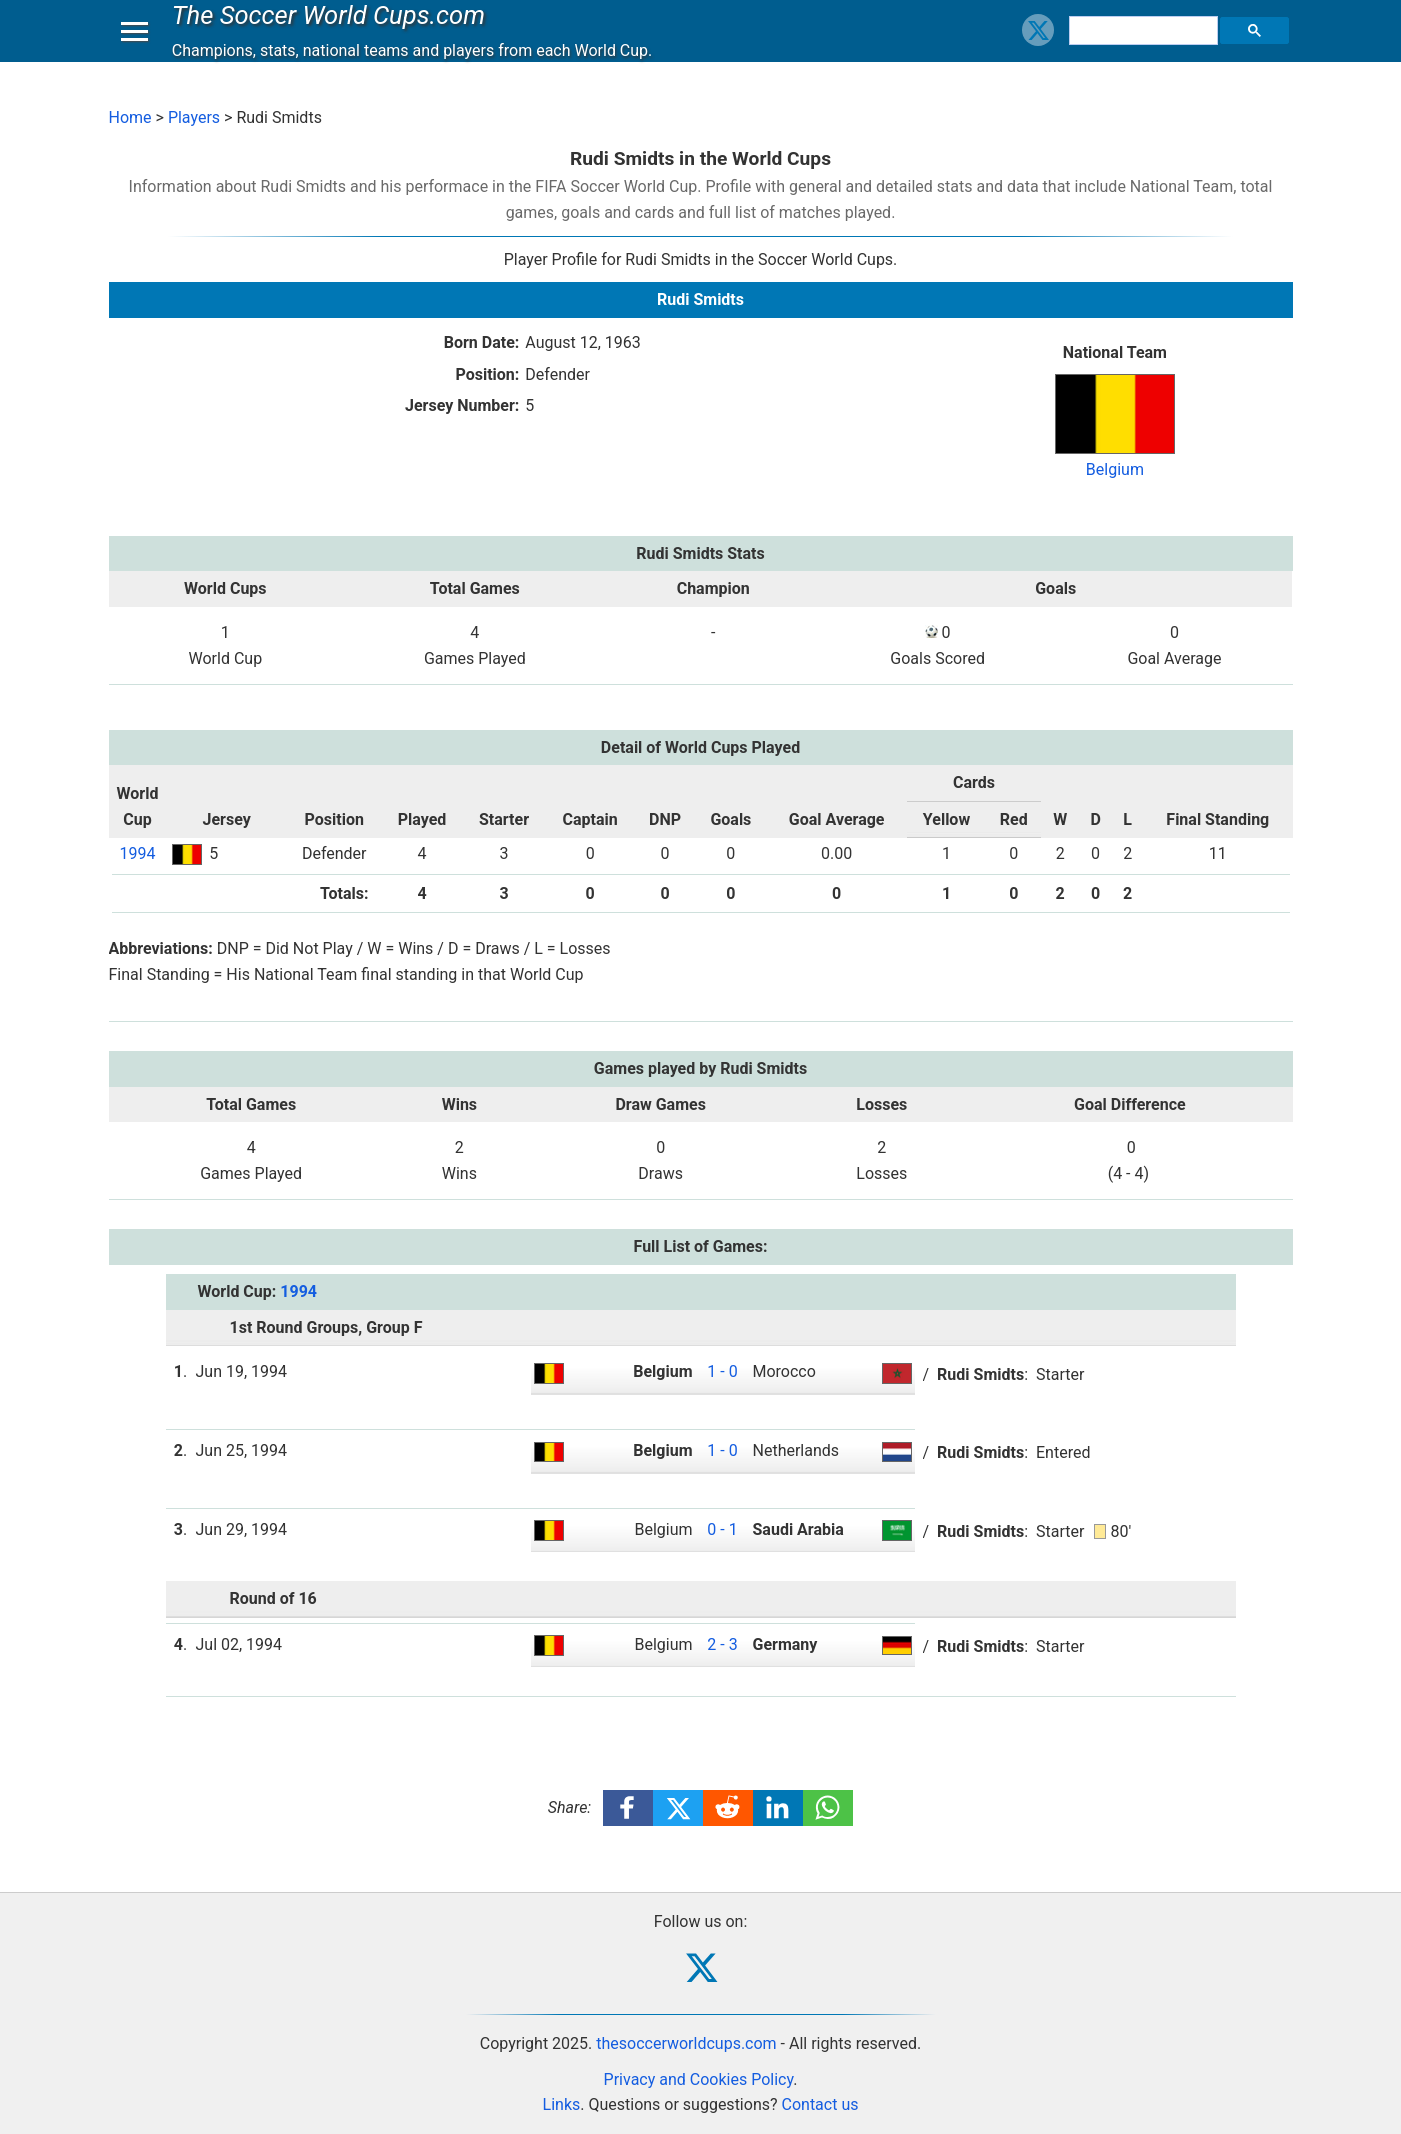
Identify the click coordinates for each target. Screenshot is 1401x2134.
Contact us (820, 2104)
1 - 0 (722, 1371)
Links (562, 2104)
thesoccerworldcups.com (686, 2043)
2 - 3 (722, 1644)
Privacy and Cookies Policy (699, 2079)
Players (194, 117)
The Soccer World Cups (333, 34)
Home (130, 117)
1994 (137, 853)
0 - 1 (722, 1529)
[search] (1146, 50)
